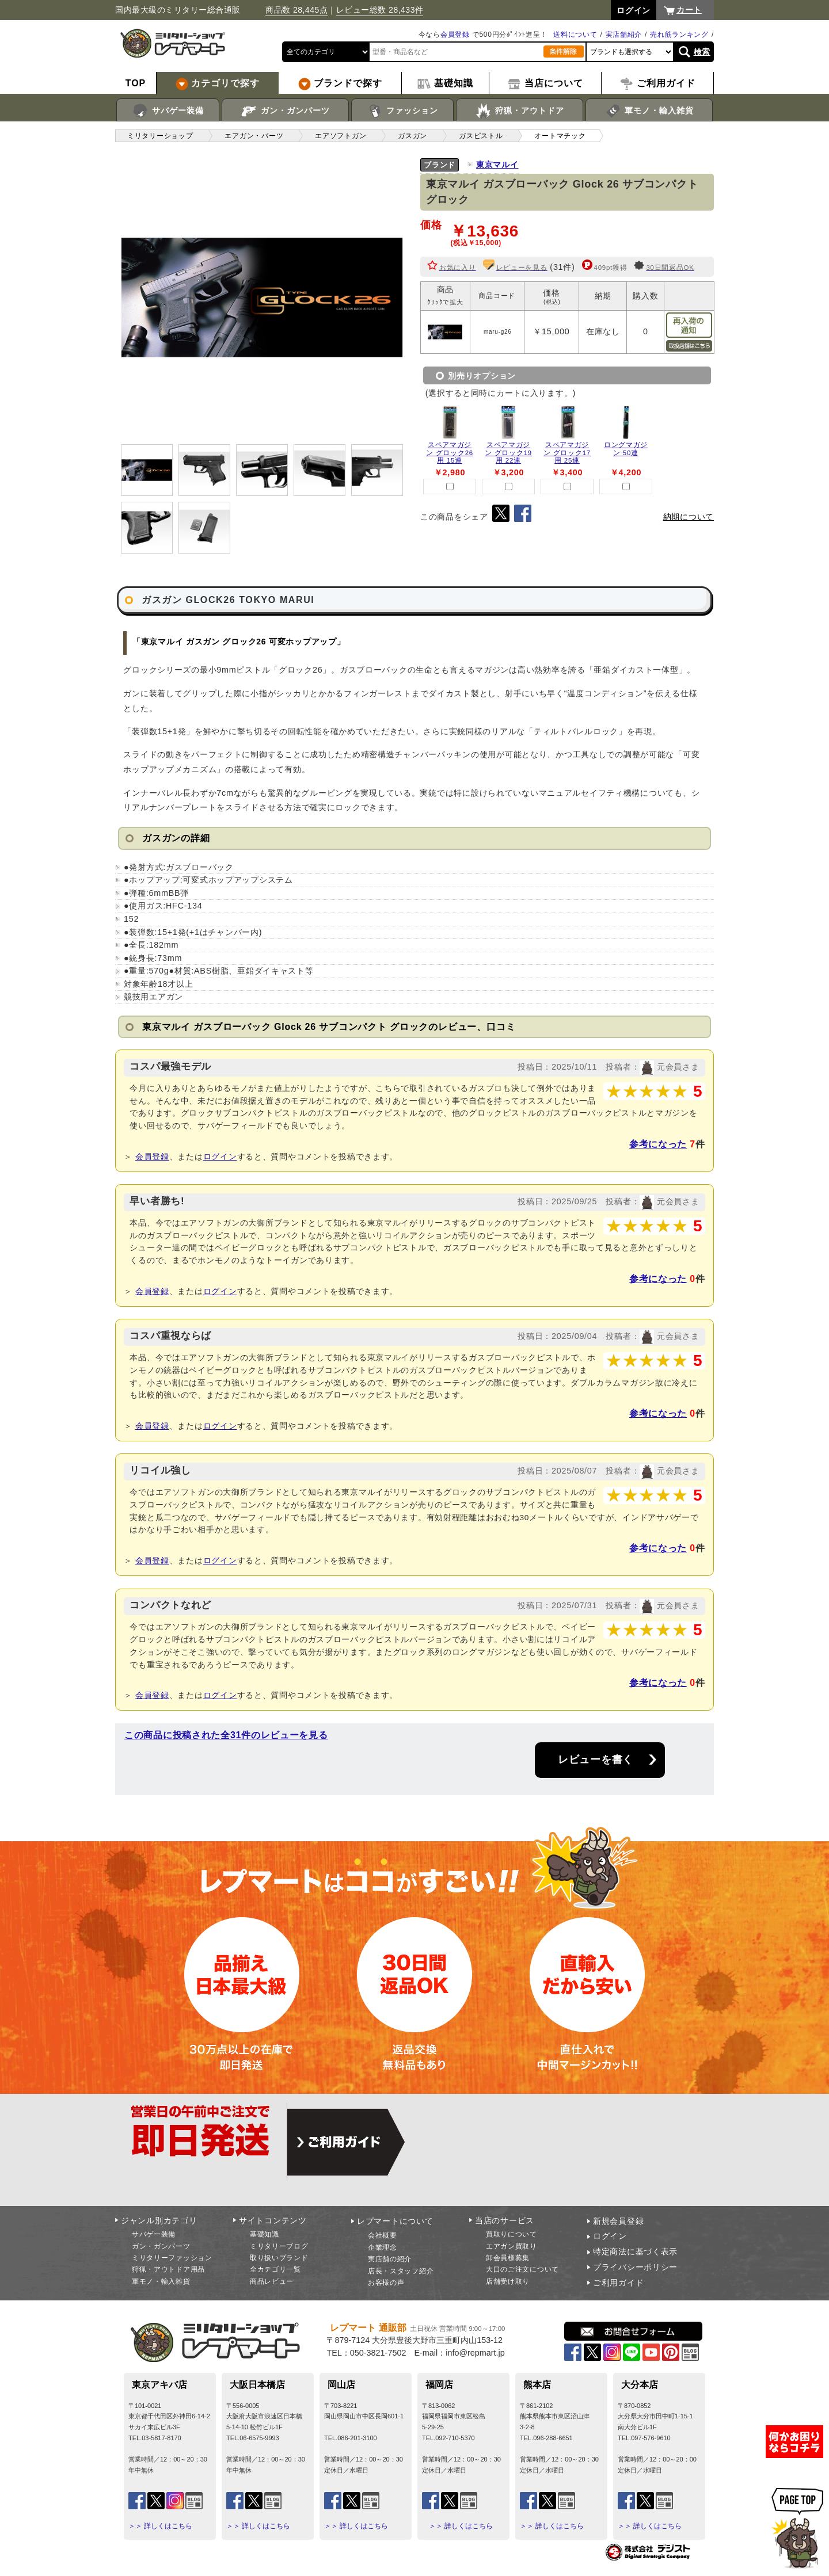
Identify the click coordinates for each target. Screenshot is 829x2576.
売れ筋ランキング (679, 34)
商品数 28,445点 (296, 9)
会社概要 (382, 2235)
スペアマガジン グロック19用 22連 (508, 452)
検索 (702, 51)
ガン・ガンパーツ (285, 111)
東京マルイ (497, 164)
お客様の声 (386, 2283)
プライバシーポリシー (635, 2267)
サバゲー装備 (168, 111)
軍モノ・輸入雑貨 (649, 111)
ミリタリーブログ (279, 2246)
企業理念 (382, 2247)
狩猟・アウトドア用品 (168, 2269)
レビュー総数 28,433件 (380, 9)
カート (689, 9)
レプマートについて (395, 2221)
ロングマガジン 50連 (626, 448)
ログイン (220, 1156)
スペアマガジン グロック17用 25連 (567, 452)
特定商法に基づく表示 (635, 2251)
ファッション (403, 111)
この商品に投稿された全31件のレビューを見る (226, 1735)
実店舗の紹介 (390, 2259)
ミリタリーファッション (172, 2258)
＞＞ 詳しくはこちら (160, 2525)
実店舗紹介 (624, 34)
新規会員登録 (618, 2221)
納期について (688, 516)
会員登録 (455, 34)
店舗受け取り (508, 2281)
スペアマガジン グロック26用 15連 (449, 452)
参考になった (658, 1144)
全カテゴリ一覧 (275, 2269)
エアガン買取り (511, 2246)
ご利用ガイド (618, 2282)
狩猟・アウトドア (519, 111)
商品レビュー (272, 2281)
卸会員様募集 (508, 2258)
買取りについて (511, 2234)
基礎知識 (264, 2234)
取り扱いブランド (279, 2258)
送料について (575, 34)
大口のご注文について (522, 2269)
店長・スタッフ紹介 (400, 2271)
